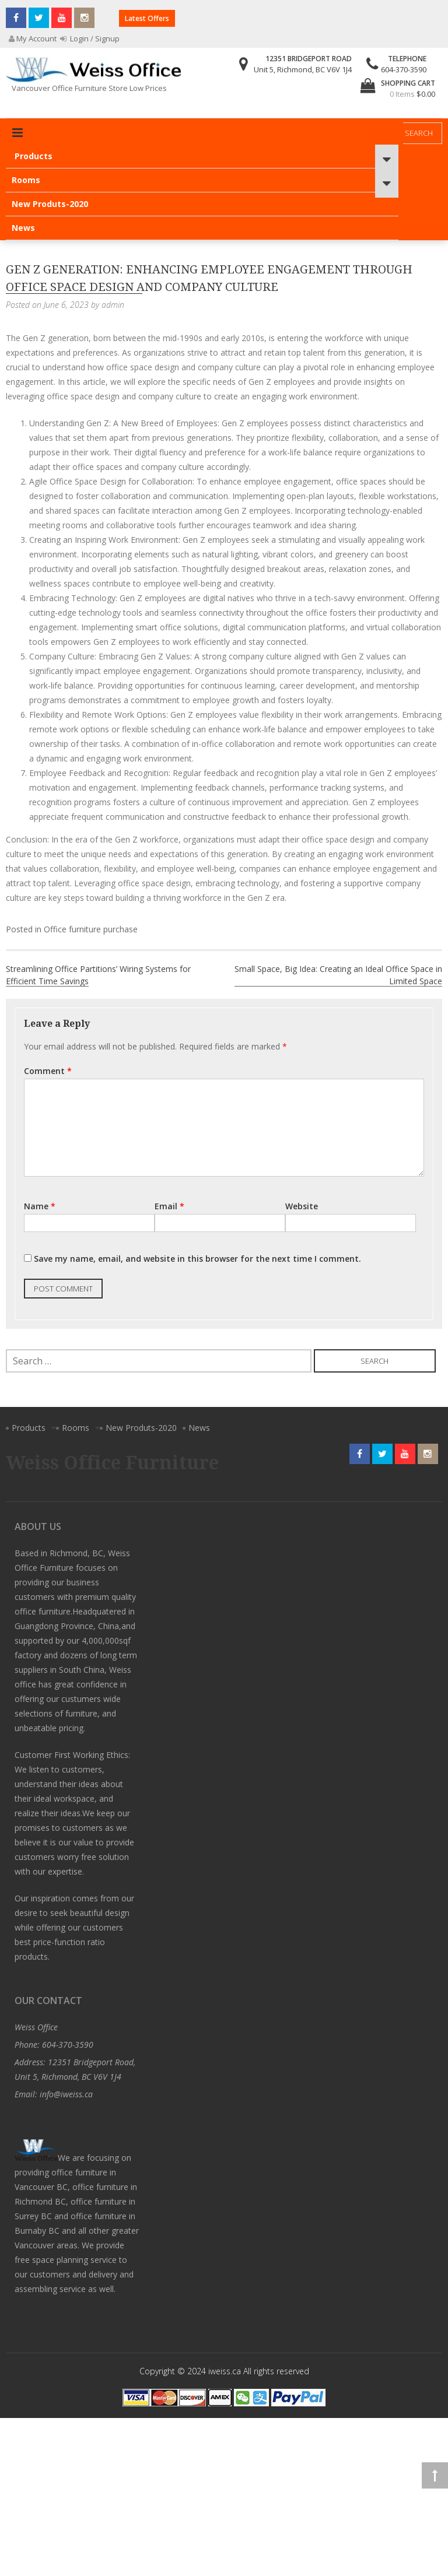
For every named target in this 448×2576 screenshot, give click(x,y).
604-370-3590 (403, 69)
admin (113, 304)
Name (39, 1206)
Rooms (26, 179)
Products (33, 156)
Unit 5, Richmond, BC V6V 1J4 (303, 69)
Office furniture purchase (91, 929)
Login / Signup (90, 38)
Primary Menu (17, 133)
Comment (48, 1070)
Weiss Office (36, 2027)
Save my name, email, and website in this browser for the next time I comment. (197, 1258)
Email (169, 1206)
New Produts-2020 (50, 203)
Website (301, 1206)
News (23, 227)
